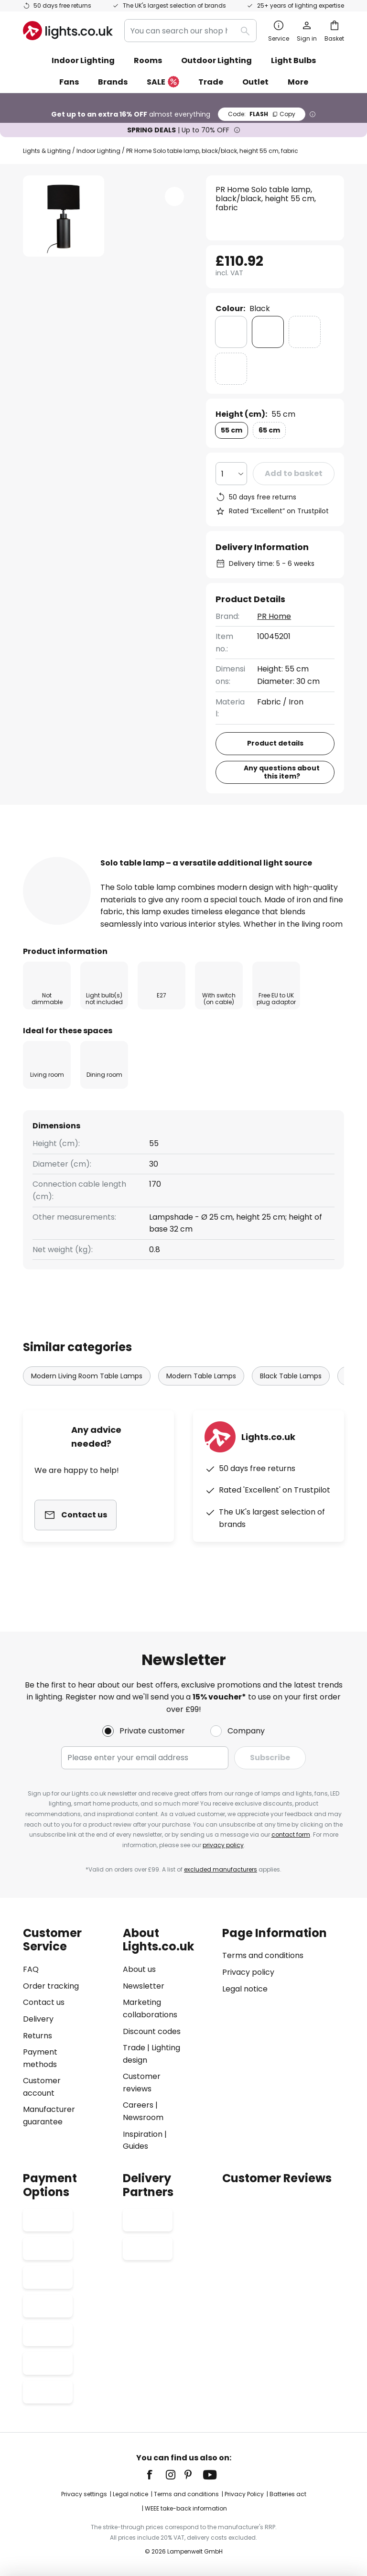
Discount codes (152, 2031)
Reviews (272, 856)
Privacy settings (84, 2494)
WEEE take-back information (186, 2508)
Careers (138, 2105)
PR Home (274, 616)
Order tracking (51, 1986)
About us (139, 1969)
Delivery (38, 2018)
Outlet (255, 81)
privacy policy (223, 1845)
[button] (174, 196)
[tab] (75, 856)
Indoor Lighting (98, 151)
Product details (187, 856)
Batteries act (288, 2494)
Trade (210, 81)
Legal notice (245, 1988)
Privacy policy (248, 1972)
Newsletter (143, 1986)
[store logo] (68, 30)
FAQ (31, 1969)
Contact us (44, 2002)
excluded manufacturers (220, 1869)
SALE (163, 82)
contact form (290, 1834)
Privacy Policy (244, 2494)
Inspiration (142, 2134)
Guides (135, 2146)
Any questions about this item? (282, 772)
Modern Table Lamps (201, 1406)
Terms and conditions (262, 1955)
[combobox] (190, 31)
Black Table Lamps (291, 1406)
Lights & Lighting (47, 151)
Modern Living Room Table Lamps (86, 1406)
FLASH (261, 114)
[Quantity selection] (231, 473)
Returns (37, 2035)
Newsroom (143, 2117)
